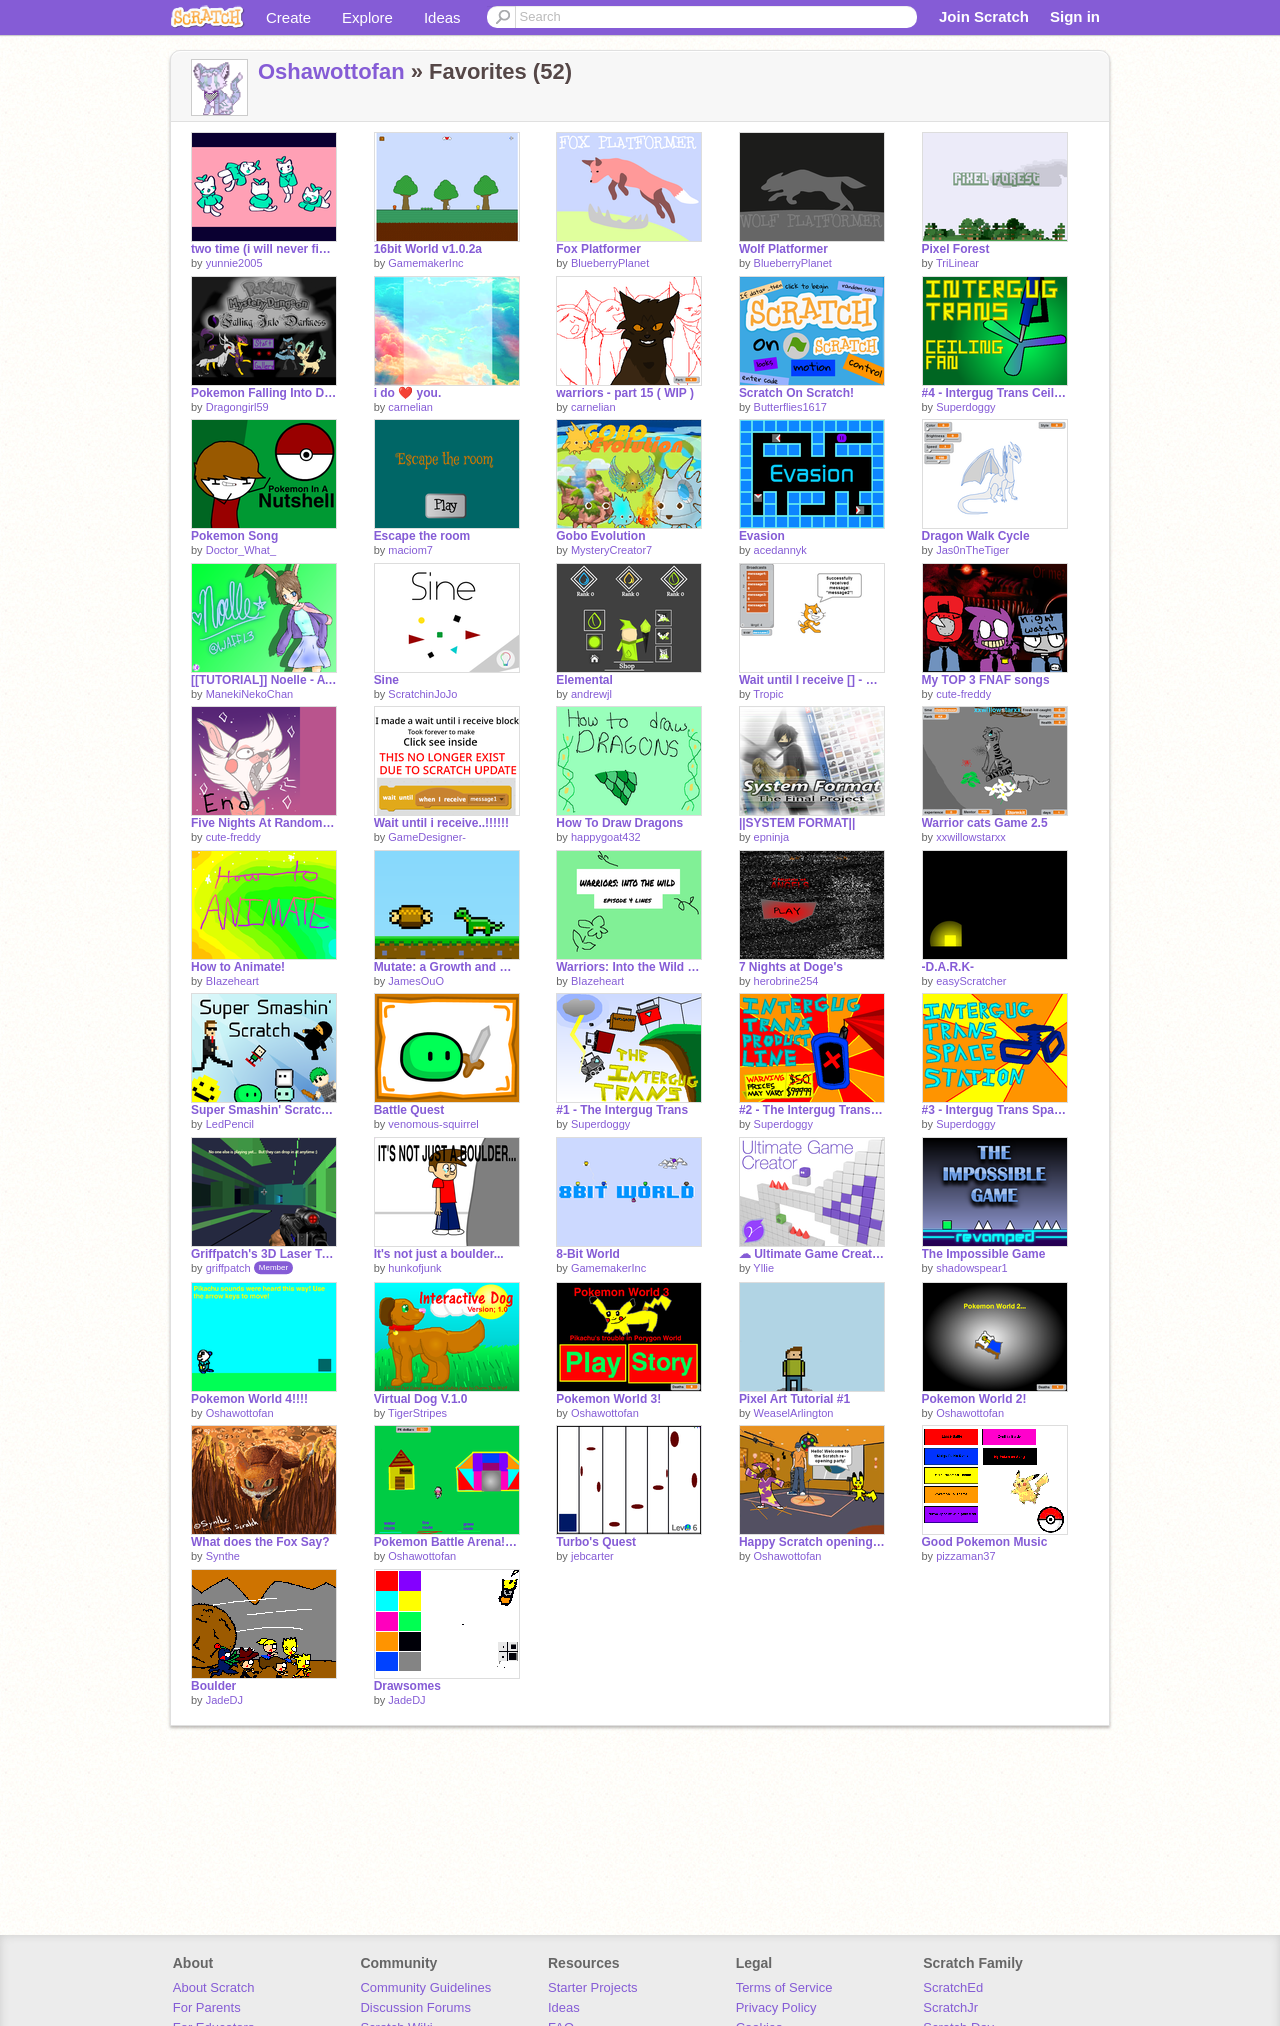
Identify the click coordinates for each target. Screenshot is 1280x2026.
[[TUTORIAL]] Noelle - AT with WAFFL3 (264, 680)
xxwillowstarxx (971, 837)
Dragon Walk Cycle (976, 536)
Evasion (762, 536)
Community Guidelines (425, 1987)
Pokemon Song (234, 536)
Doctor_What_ (241, 550)
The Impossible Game (984, 1254)
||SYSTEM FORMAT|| (797, 823)
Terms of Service (784, 1987)
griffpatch (228, 1268)
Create (288, 17)
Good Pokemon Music (985, 1542)
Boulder (213, 1686)
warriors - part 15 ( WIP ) (625, 393)
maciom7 (410, 550)
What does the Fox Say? (260, 1542)
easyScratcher (971, 981)
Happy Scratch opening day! (812, 1542)
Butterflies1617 (790, 407)
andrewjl (591, 694)
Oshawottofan (331, 71)
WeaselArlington (794, 1413)
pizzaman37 (965, 1556)
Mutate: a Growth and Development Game (447, 967)
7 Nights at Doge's (791, 967)
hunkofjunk (414, 1268)
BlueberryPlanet (610, 263)
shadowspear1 (972, 1268)
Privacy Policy (776, 2007)
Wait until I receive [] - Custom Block (812, 680)
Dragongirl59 (237, 407)
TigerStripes (417, 1413)
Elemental (584, 680)
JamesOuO (416, 981)
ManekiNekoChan (249, 694)
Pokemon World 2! (974, 1399)
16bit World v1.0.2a (428, 249)
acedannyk (780, 550)
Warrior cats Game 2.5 (985, 823)
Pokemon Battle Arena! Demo (447, 1542)
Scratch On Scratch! (796, 393)
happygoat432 (606, 837)
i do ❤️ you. (408, 393)
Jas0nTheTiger (972, 550)
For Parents (207, 2007)
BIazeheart (232, 981)
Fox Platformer (598, 249)
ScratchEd (953, 1987)
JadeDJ (224, 1700)
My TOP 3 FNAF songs (986, 680)
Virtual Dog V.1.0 (421, 1399)
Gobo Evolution (600, 536)
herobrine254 (786, 981)
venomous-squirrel (433, 1124)
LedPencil (230, 1124)
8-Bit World (588, 1254)
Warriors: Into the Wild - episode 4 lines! (629, 967)
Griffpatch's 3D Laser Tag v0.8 (264, 1254)
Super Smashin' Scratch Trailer (264, 1110)
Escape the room (422, 536)
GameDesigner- (427, 837)
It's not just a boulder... (439, 1254)
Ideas (442, 17)
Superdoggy (965, 407)
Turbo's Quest (596, 1542)
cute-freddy (963, 694)
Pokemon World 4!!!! (249, 1399)
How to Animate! (238, 967)
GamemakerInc (425, 263)
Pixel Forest (956, 249)
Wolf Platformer (783, 249)
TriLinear (957, 263)
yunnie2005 (234, 263)
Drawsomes (407, 1686)
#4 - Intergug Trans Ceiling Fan (995, 393)
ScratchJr (950, 2007)
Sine (386, 680)
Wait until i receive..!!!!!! (441, 823)
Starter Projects (593, 1987)
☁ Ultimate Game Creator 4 (812, 1254)
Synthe (223, 1556)
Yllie (763, 1268)
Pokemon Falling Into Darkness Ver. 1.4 (264, 393)
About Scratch (214, 1987)
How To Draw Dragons (619, 823)
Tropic (768, 694)
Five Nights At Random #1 (264, 823)
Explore (367, 17)
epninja (771, 837)
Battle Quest (409, 1110)
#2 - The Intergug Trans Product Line (812, 1110)
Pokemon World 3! (608, 1399)
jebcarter (592, 1556)
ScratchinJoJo (422, 694)
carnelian (410, 407)
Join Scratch (984, 16)
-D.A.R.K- (948, 967)
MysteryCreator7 (611, 550)
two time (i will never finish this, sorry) (264, 249)
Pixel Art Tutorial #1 (794, 1399)
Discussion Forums (415, 2007)
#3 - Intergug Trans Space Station (995, 1110)
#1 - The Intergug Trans (622, 1110)
